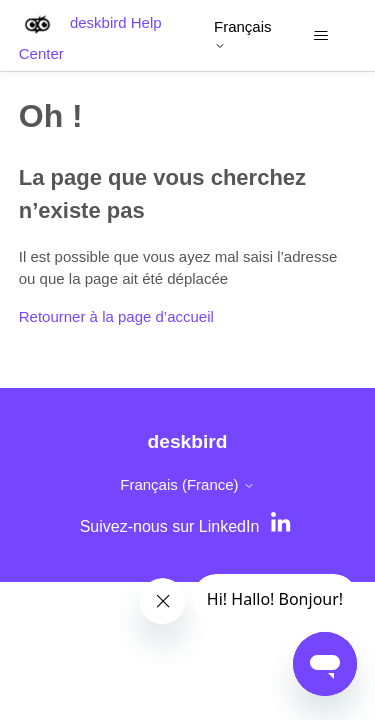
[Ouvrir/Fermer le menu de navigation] (320, 36)
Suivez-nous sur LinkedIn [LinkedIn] (170, 526)
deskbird (188, 441)
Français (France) (187, 484)
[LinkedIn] (283, 526)
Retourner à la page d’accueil (116, 316)
